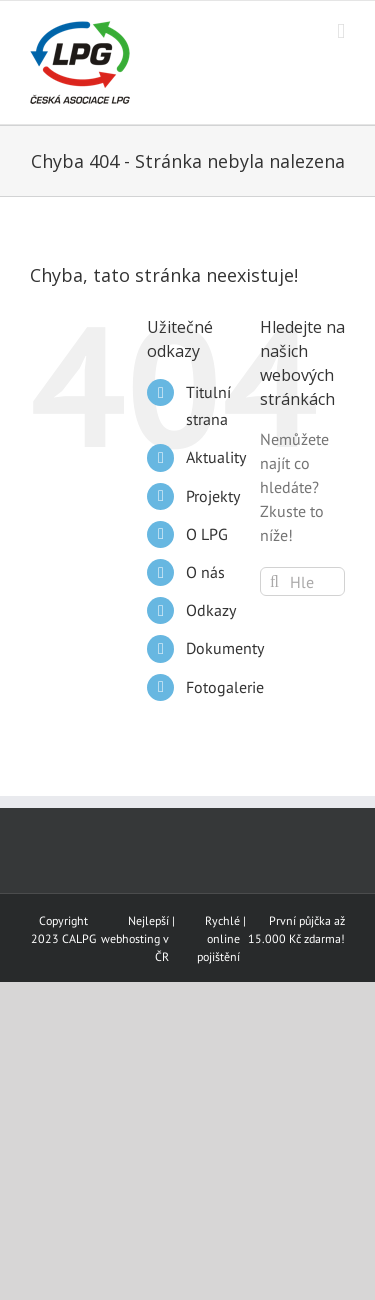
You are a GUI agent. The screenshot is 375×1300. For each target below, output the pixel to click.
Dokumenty (225, 648)
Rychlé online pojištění (218, 938)
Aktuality (216, 457)
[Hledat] (274, 581)
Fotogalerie (225, 687)
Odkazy (211, 610)
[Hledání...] (302, 581)
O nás (205, 572)
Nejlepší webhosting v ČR (135, 938)
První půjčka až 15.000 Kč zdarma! (296, 929)
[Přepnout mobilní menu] (341, 31)
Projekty (213, 496)
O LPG (207, 534)
